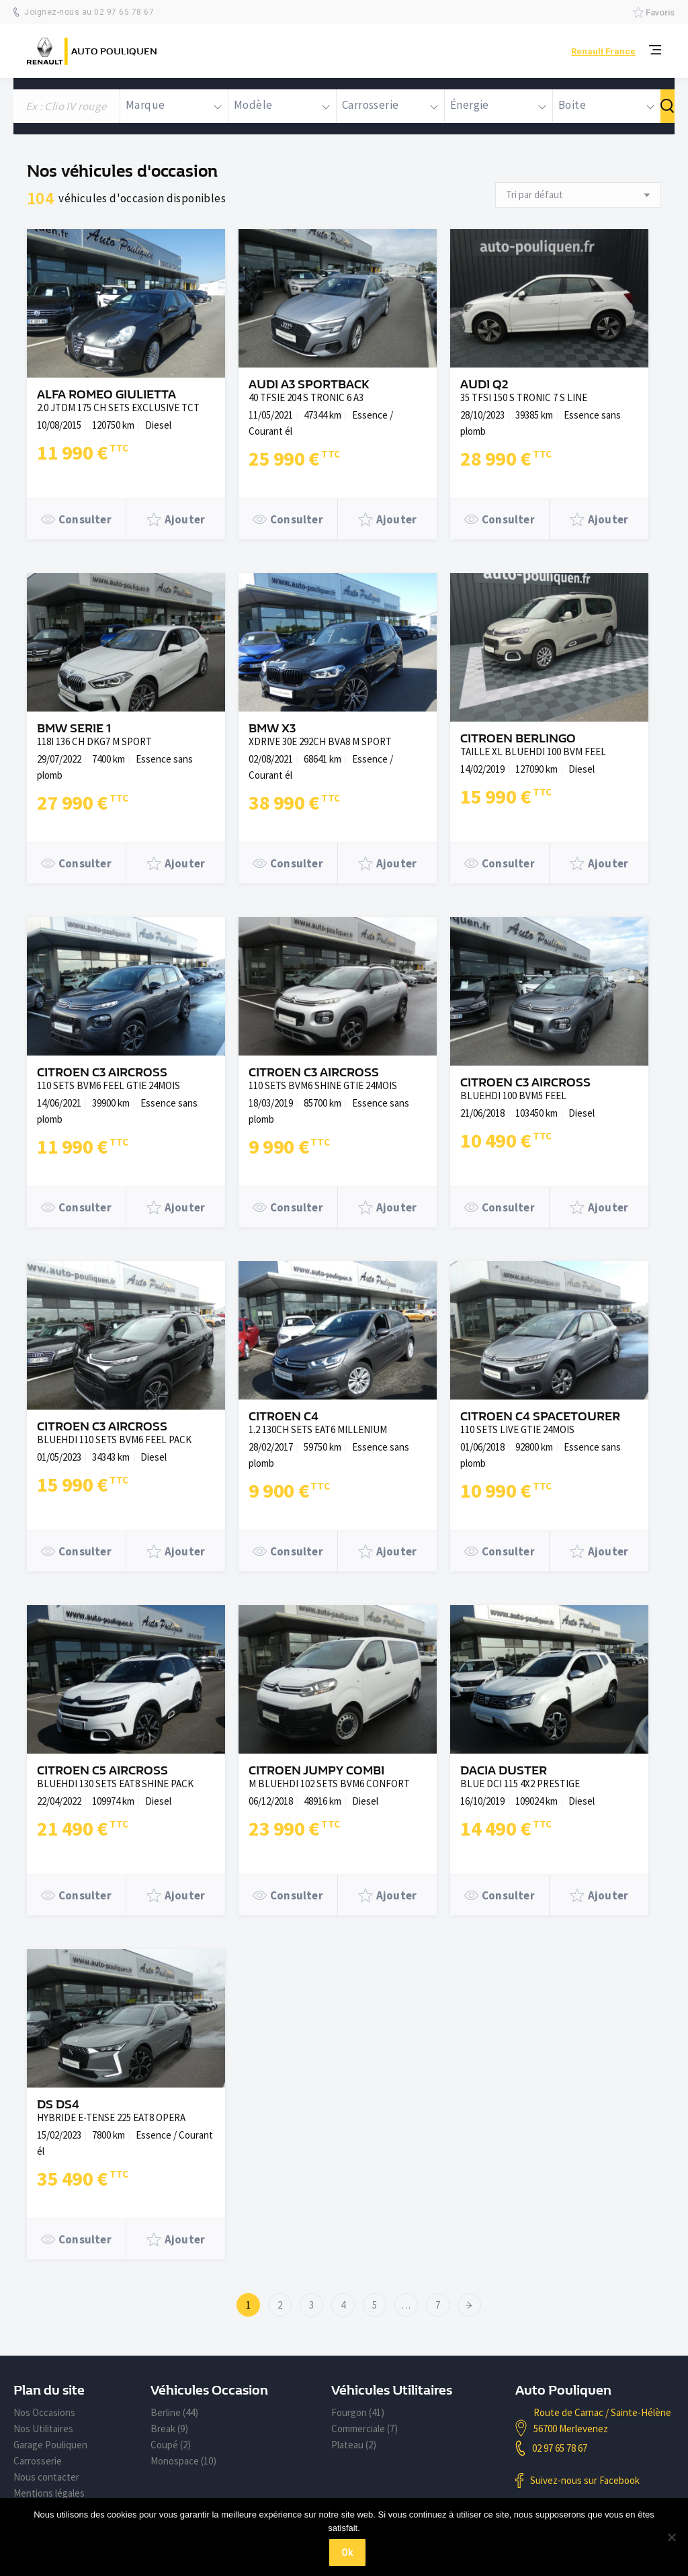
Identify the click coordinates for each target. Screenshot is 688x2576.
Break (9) (169, 2428)
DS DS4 (58, 2105)
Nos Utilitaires (43, 2428)
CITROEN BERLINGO (518, 739)
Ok (347, 2552)
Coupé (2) (170, 2444)
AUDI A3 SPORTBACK (309, 385)
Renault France (603, 51)
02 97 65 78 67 (559, 2448)
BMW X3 (272, 729)
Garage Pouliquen (50, 2444)
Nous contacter (46, 2477)
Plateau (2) (353, 2444)
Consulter (76, 519)
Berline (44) (174, 2412)
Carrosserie (37, 2460)
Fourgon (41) (357, 2412)
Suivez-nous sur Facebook (585, 2480)
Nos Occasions (44, 2412)
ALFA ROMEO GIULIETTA (106, 395)
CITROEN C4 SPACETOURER (540, 1417)
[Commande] (578, 195)
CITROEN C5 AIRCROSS (102, 1771)
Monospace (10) (183, 2460)
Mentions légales (49, 2493)
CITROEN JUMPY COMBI (316, 1771)
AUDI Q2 (484, 385)
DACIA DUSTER (503, 1771)
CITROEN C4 (283, 1417)
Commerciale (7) (364, 2428)
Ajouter (175, 519)
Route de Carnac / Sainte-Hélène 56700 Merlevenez (602, 2420)
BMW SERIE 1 (74, 729)
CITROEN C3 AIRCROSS (102, 1073)
